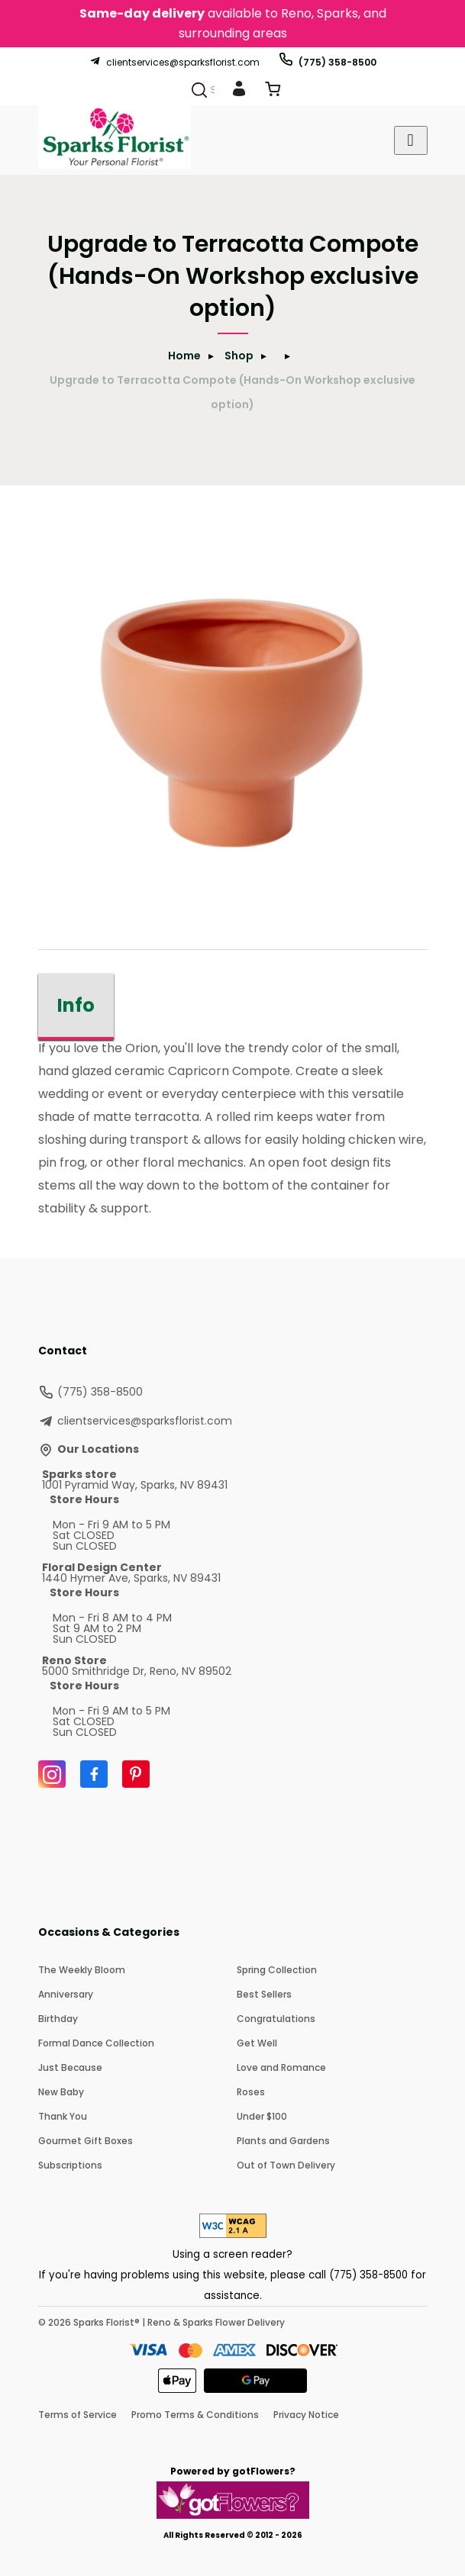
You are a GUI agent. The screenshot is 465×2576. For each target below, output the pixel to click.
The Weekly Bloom (81, 1969)
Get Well (257, 2043)
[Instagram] (52, 1774)
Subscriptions (70, 2165)
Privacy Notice (306, 2414)
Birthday (58, 2018)
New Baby (61, 2091)
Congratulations (276, 2018)
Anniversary (65, 1994)
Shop (238, 355)
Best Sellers (264, 1994)
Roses (251, 2091)
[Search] (199, 90)
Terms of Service (77, 2414)
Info (76, 1005)
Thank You (62, 2116)
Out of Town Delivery (286, 2165)
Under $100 (262, 2116)
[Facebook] (94, 1774)
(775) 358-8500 (327, 62)
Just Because (70, 2067)
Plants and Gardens (283, 2140)
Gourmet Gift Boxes (85, 2140)
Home (184, 355)
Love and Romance (281, 2067)
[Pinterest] (136, 1774)
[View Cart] (272, 92)
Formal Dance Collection (96, 2043)
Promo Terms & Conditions (195, 2414)
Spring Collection (277, 1969)
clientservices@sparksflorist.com (174, 62)
